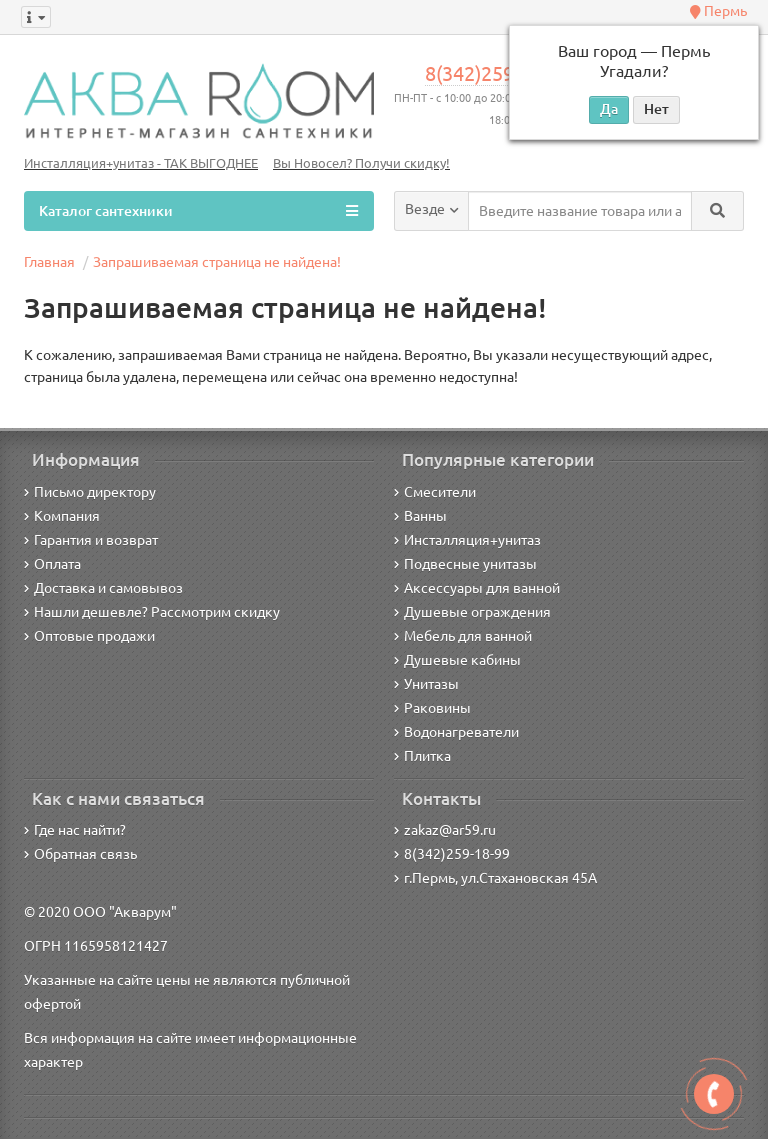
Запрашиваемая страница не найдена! (217, 262)
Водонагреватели (456, 732)
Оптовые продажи (89, 636)
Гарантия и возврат (91, 540)
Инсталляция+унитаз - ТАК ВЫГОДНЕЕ (141, 163)
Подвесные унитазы (465, 564)
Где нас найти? (75, 830)
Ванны (420, 516)
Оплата (52, 564)
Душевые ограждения (472, 612)
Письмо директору (90, 492)
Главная (49, 262)
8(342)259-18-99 (497, 74)
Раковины (432, 708)
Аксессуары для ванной (477, 588)
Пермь (718, 11)
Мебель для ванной (463, 636)
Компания (62, 516)
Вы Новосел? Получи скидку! (361, 163)
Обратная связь (80, 854)
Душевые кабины (457, 660)
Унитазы (426, 684)
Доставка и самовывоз (103, 588)
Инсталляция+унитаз (467, 540)
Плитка (422, 756)
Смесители (435, 492)
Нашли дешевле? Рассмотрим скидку (152, 612)
